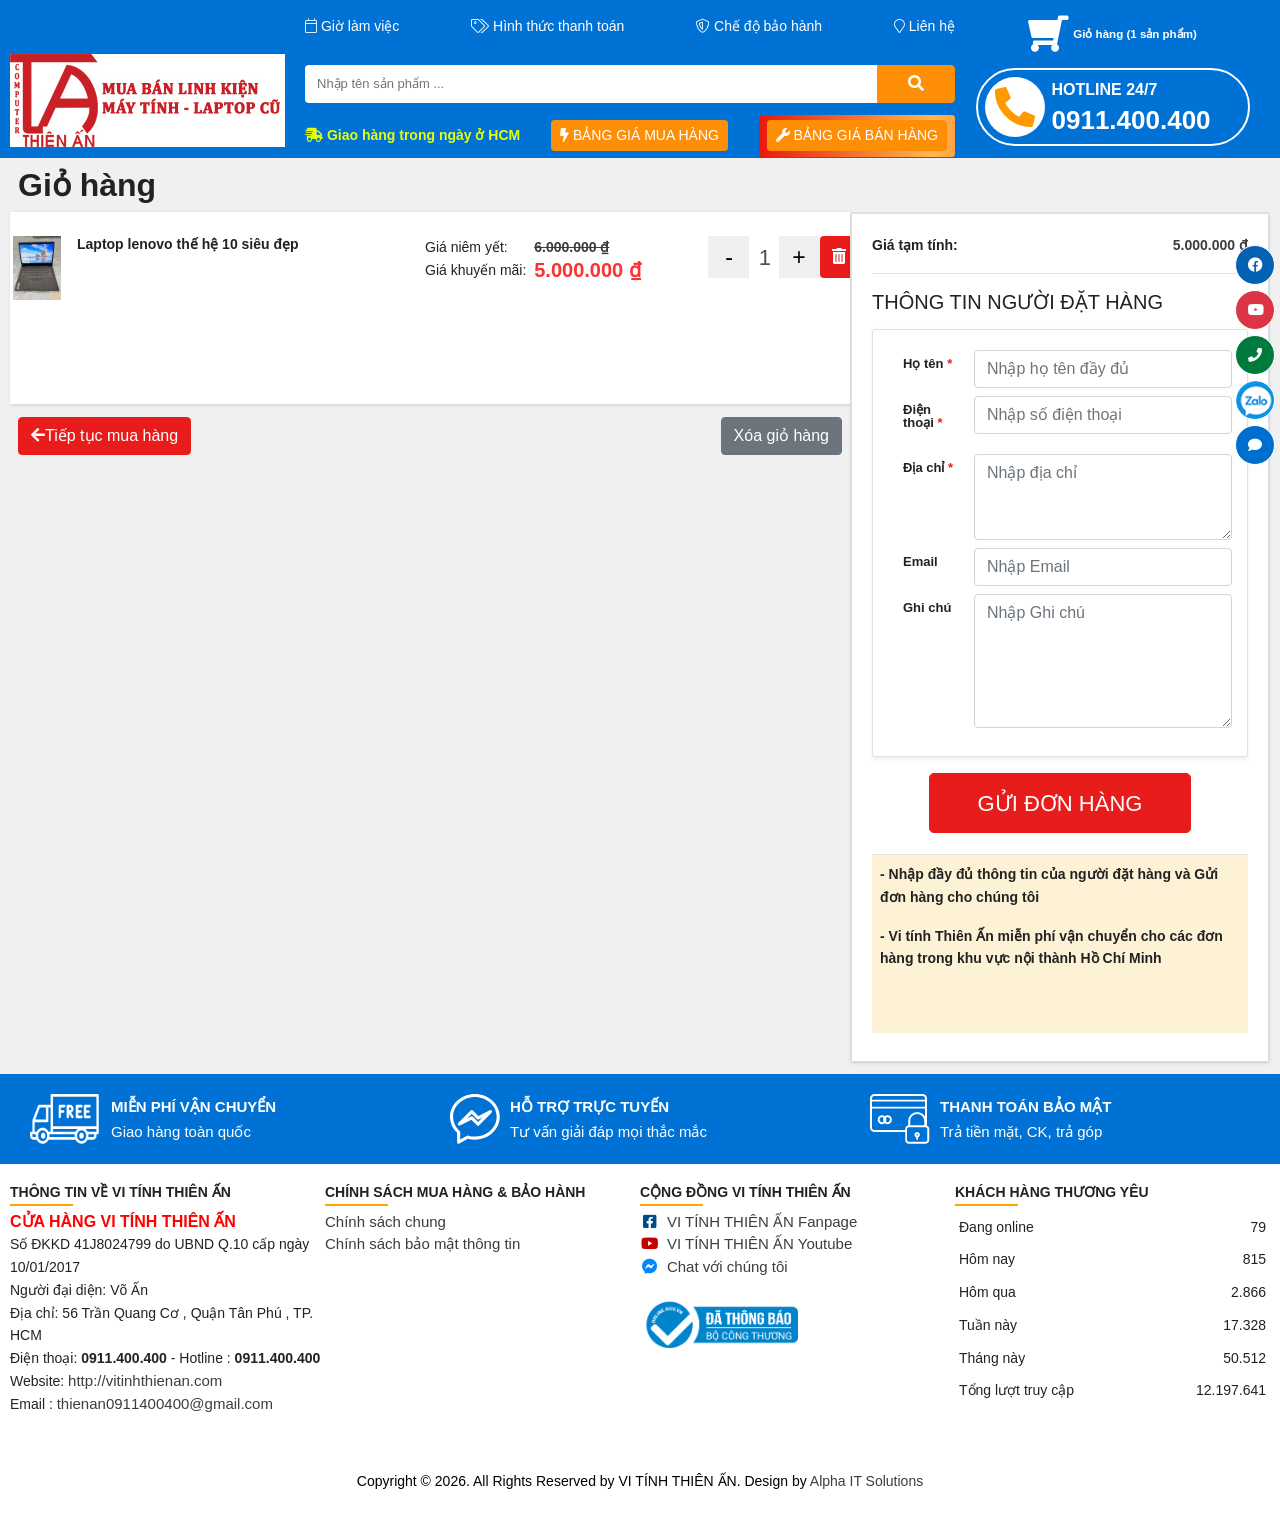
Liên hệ (924, 26)
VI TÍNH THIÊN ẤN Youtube (759, 1272)
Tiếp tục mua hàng (104, 435)
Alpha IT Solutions (866, 1481)
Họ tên (927, 363)
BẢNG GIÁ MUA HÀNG (639, 135)
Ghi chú (927, 607)
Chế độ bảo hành (759, 26)
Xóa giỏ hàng (781, 435)
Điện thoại (923, 416)
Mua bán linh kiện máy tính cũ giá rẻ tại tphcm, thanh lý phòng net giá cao (229, 1456)
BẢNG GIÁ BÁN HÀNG (857, 135)
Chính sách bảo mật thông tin (422, 1263)
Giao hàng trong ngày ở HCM (412, 135)
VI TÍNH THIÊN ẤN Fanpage (762, 1249)
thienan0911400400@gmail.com (165, 1415)
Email (920, 561)
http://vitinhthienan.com (145, 1393)
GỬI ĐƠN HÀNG (1060, 803)
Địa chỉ (928, 467)
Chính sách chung (385, 1240)
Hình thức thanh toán (547, 26)
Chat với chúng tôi (727, 1294)
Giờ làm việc (352, 26)
